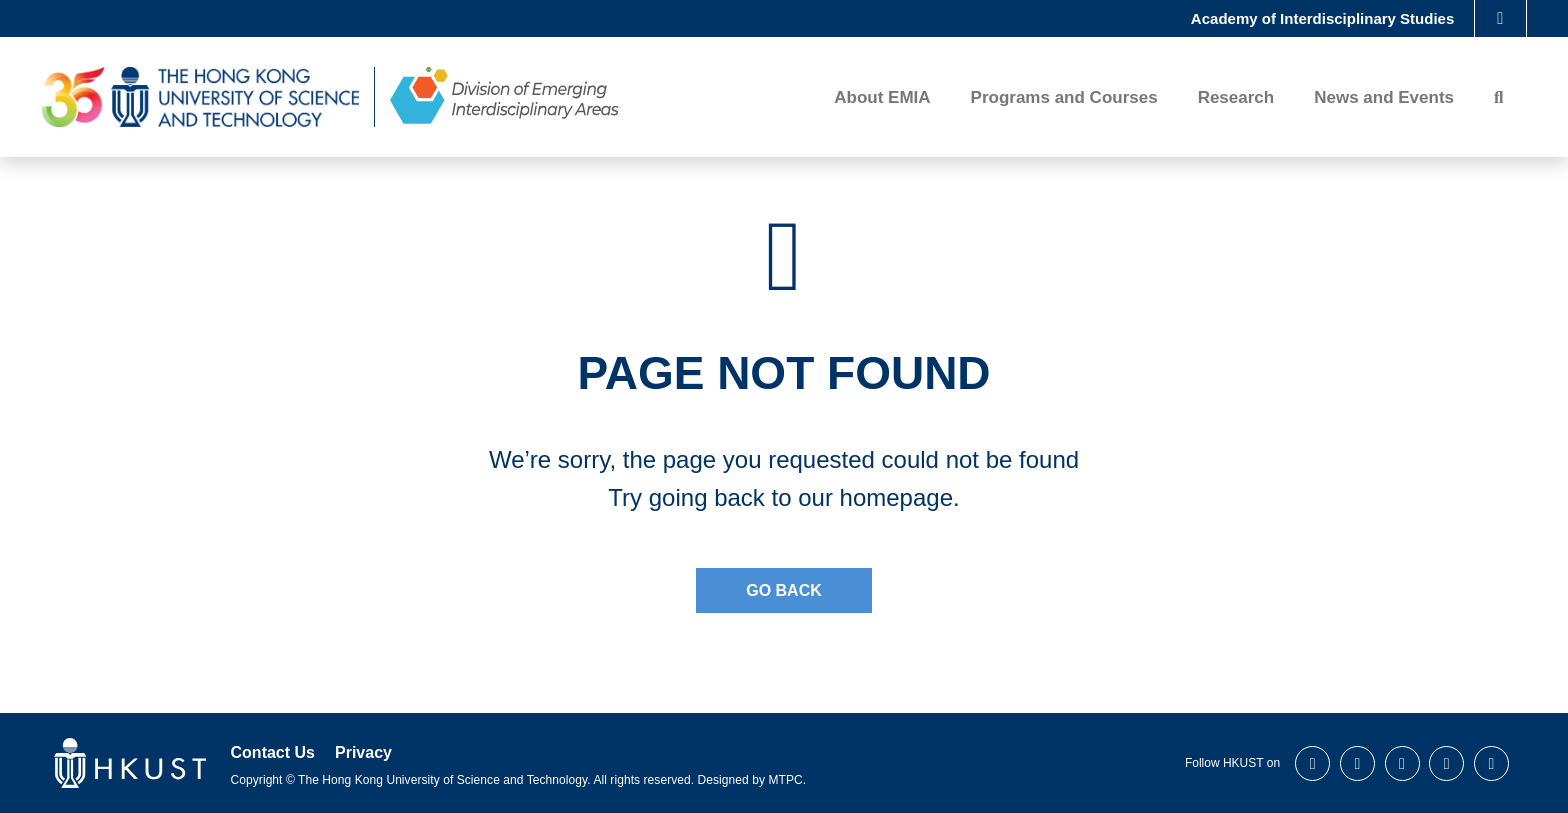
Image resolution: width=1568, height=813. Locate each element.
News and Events (1384, 99)
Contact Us (273, 752)
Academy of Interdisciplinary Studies (1322, 19)
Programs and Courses (1064, 99)
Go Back (784, 590)
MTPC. (787, 780)
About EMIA (882, 99)
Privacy (363, 752)
